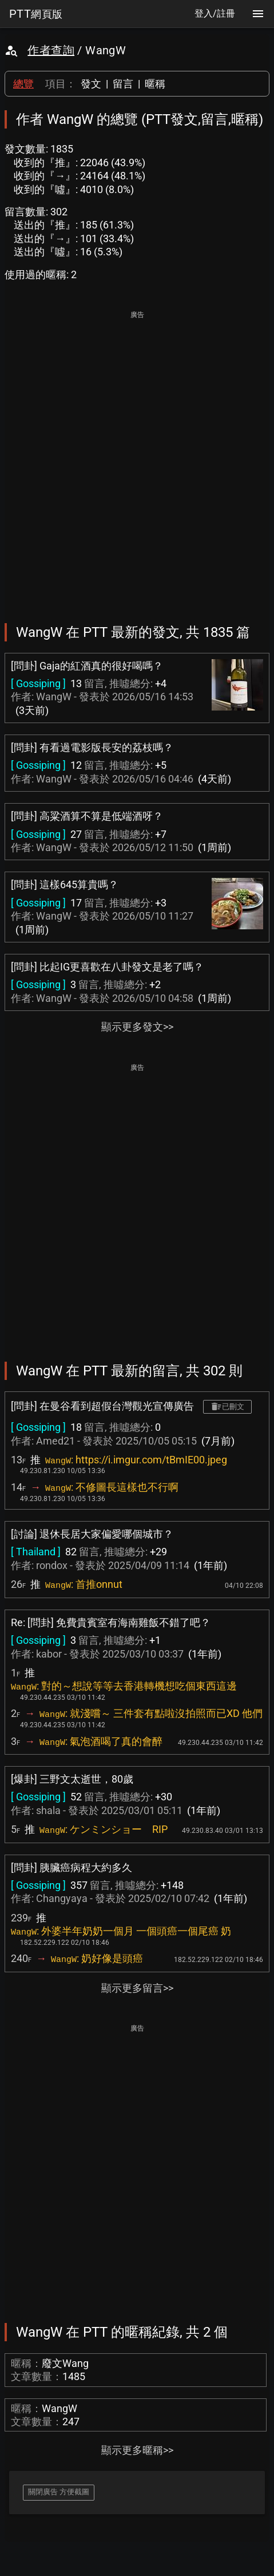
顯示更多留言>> (137, 1988)
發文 (91, 84)
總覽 (23, 84)
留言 (123, 84)
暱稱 (155, 84)
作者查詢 (50, 50)
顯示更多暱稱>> (137, 2450)
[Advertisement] (137, 459)
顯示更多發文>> (137, 1027)
